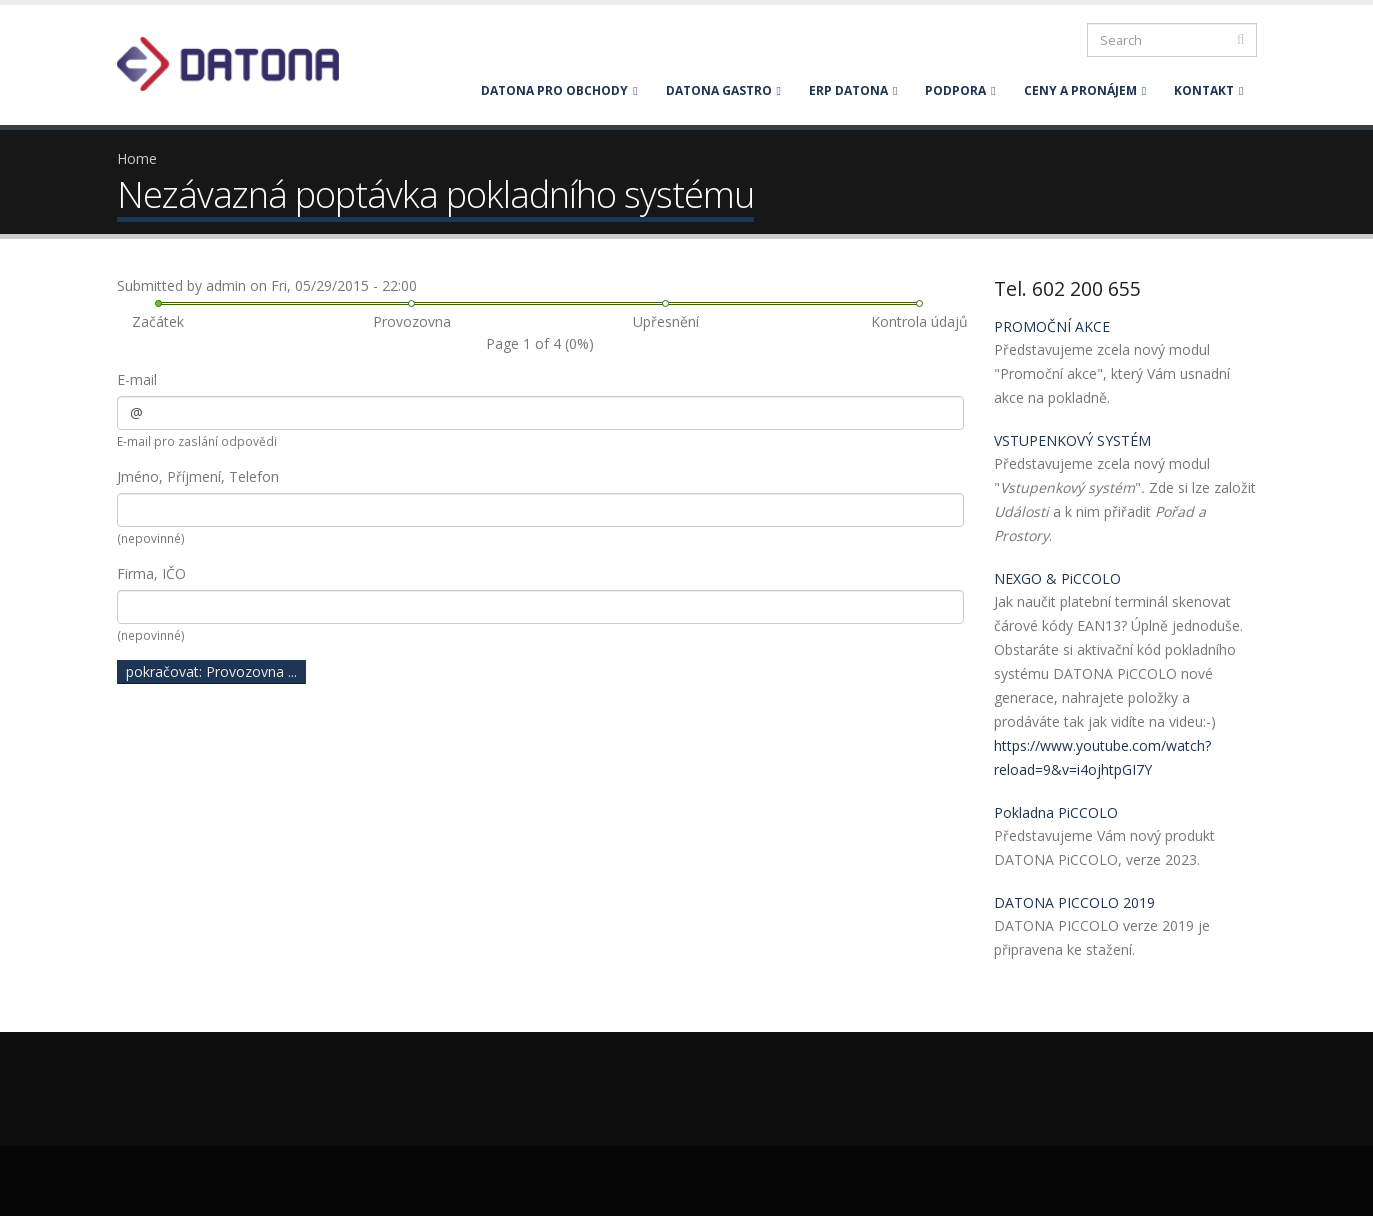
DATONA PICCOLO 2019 (1074, 902)
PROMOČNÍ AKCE (1052, 326)
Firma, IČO (151, 573)
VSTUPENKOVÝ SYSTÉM (1072, 440)
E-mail (137, 379)
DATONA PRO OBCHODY (559, 90)
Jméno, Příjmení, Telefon (198, 476)
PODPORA (960, 90)
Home (137, 158)
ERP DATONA (853, 90)
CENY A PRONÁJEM (1085, 90)
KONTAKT (1208, 90)
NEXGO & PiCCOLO (1057, 578)
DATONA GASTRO (723, 90)
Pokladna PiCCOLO (1056, 812)
